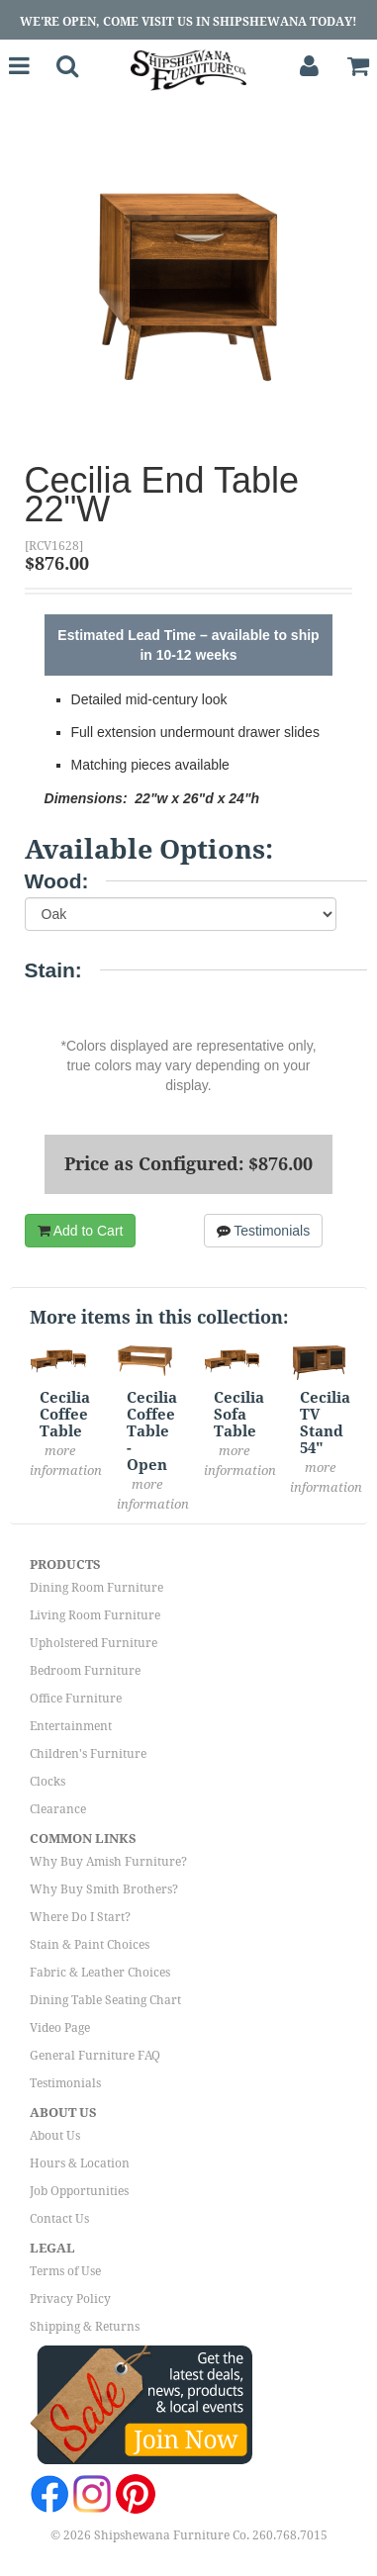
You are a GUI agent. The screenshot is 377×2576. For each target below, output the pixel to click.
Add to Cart (81, 1231)
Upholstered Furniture (93, 1643)
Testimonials (264, 1231)
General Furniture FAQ (95, 2056)
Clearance (58, 1809)
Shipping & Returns (85, 2327)
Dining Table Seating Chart (105, 2000)
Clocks (47, 1782)
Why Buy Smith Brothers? (104, 1889)
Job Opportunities (79, 2191)
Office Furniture (76, 1698)
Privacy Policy (70, 2299)
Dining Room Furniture (96, 1588)
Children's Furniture (88, 1754)
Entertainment (71, 1726)
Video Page (60, 2028)
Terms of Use (65, 2271)
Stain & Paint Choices (89, 1945)
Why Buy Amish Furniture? (108, 1862)
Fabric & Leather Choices (100, 1972)
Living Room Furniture (95, 1615)
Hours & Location (80, 2163)
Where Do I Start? (80, 1917)
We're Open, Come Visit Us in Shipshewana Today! (188, 22)
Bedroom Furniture (85, 1671)
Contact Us (59, 2219)
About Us (55, 2136)
